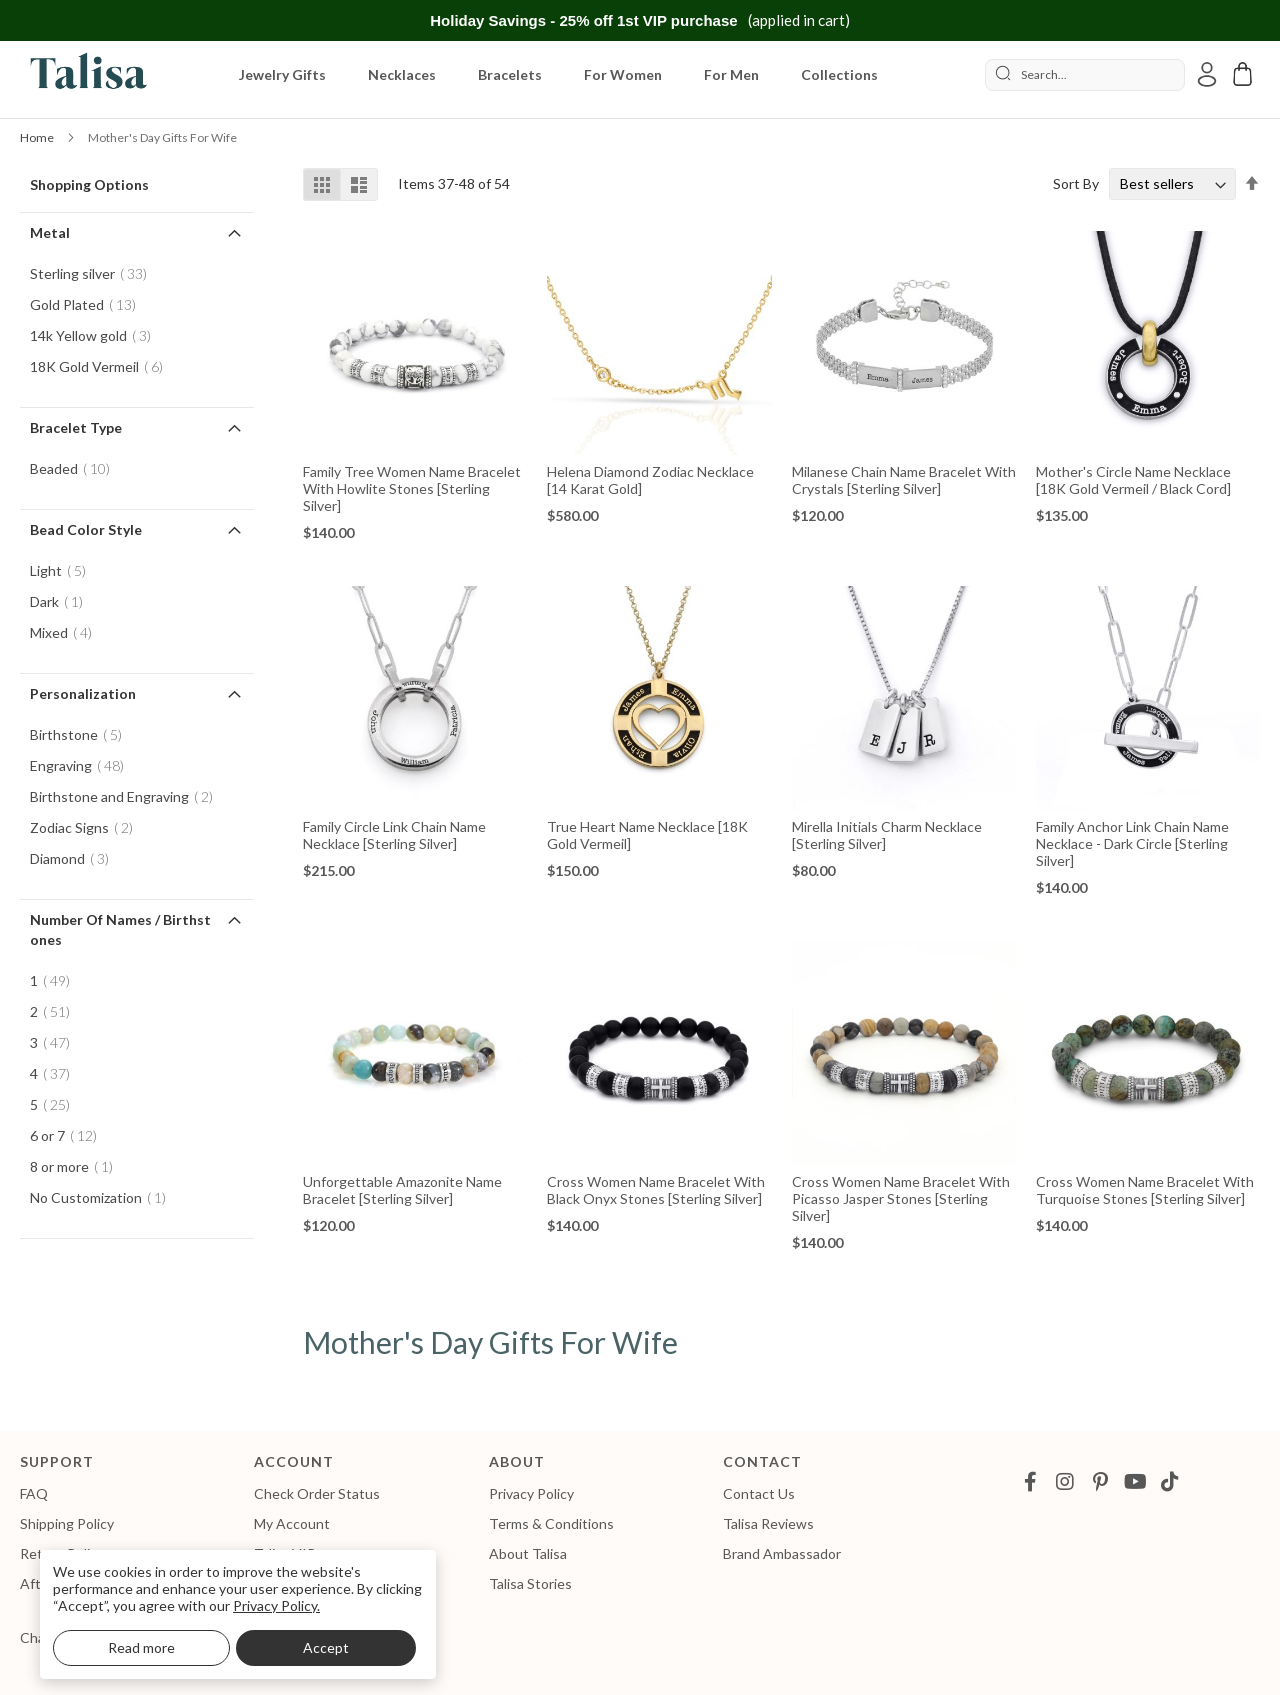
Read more (141, 1647)
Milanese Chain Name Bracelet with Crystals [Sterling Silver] (904, 480)
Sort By (1076, 183)
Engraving (83, 765)
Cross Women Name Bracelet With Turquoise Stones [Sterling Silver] (1145, 1190)
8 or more (77, 1166)
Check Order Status (317, 1493)
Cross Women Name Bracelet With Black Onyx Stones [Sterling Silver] (656, 1190)
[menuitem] (286, 75)
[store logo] (85, 74)
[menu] (567, 75)
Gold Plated (89, 304)
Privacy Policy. (276, 1605)
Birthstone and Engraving (127, 796)
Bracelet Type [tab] (76, 427)
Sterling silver (94, 273)
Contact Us (759, 1493)
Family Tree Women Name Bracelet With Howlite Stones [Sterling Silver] (412, 488)
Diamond (75, 858)
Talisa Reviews (768, 1523)
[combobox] (1085, 75)
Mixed (67, 632)
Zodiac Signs (87, 827)
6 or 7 (69, 1135)
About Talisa (528, 1553)
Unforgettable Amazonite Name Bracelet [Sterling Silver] (402, 1190)
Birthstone (82, 734)
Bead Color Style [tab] (86, 529)
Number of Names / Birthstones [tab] (120, 929)
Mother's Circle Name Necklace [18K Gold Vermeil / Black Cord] (1133, 480)
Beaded (76, 468)
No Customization (104, 1197)
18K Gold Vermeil (102, 366)
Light (64, 570)
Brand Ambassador (782, 1553)
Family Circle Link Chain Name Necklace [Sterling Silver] (394, 835)
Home (38, 137)
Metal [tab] (50, 232)
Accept (326, 1647)
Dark (62, 601)
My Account (292, 1523)
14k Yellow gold (96, 335)
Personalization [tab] (83, 693)
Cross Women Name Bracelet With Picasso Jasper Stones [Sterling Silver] (901, 1198)
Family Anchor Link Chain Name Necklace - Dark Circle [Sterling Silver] (1132, 843)
